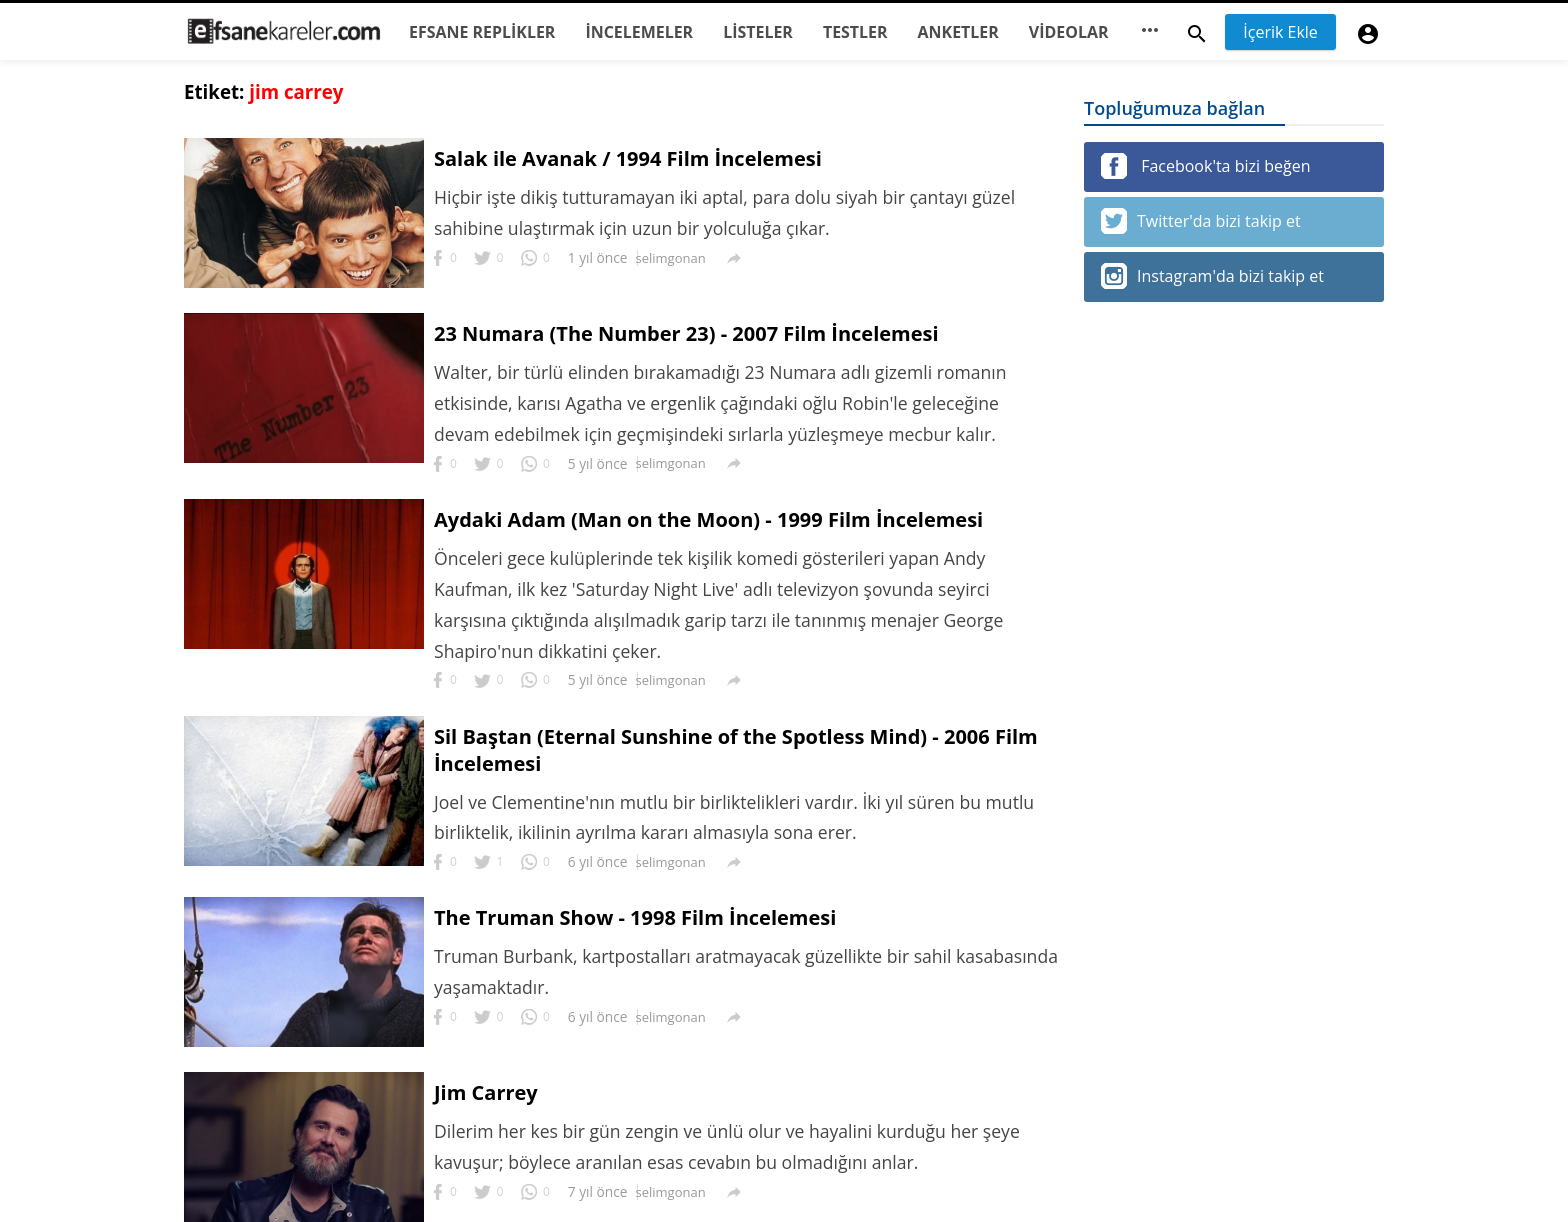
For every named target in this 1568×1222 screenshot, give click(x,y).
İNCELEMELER (639, 32)
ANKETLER (958, 32)
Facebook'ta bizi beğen (1205, 166)
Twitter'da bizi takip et (1201, 221)
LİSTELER (758, 32)
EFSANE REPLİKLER (482, 32)
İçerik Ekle (1280, 32)
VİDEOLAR (1069, 32)
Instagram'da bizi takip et (1212, 276)
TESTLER (855, 32)
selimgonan (671, 258)
